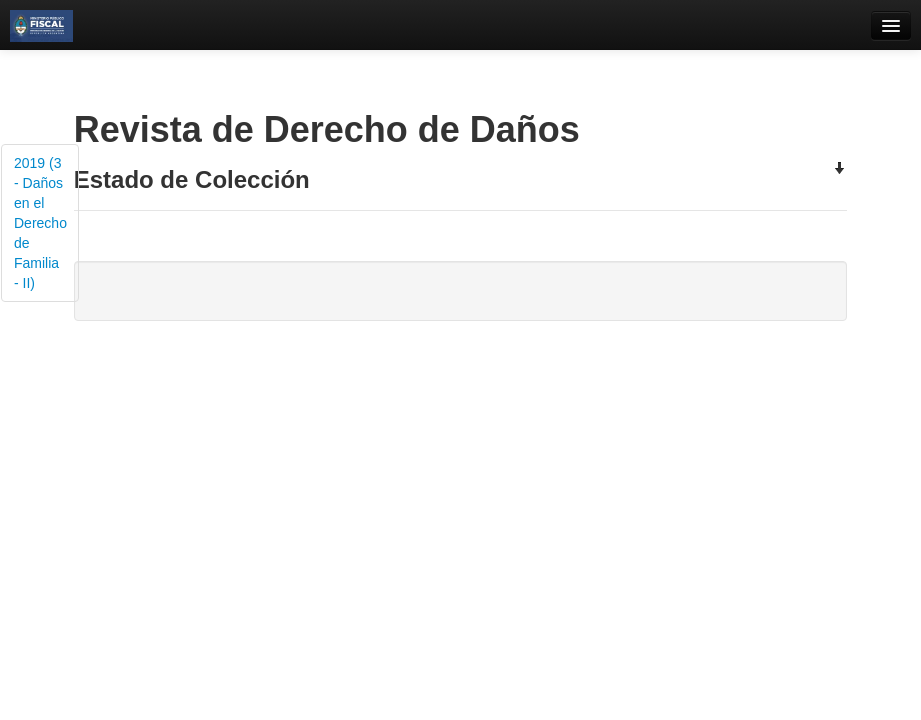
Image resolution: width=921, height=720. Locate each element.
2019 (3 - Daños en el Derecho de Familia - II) (40, 223)
